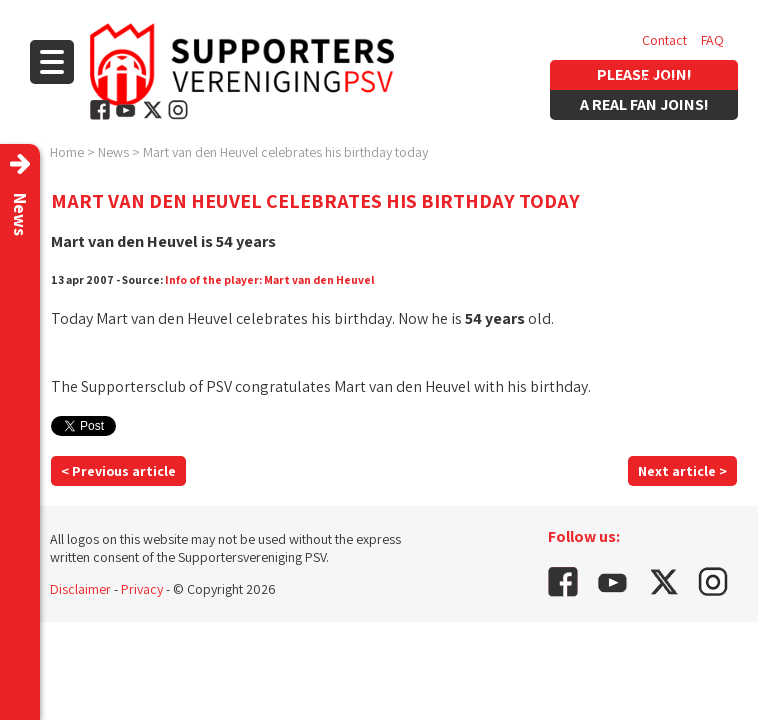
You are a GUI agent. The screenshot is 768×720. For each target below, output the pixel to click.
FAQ (712, 40)
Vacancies (671, 80)
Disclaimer (80, 589)
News (113, 152)
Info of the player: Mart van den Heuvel (270, 279)
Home (67, 152)
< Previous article (118, 471)
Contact (664, 40)
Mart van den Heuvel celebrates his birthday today (285, 152)
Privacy (142, 589)
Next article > (682, 471)
